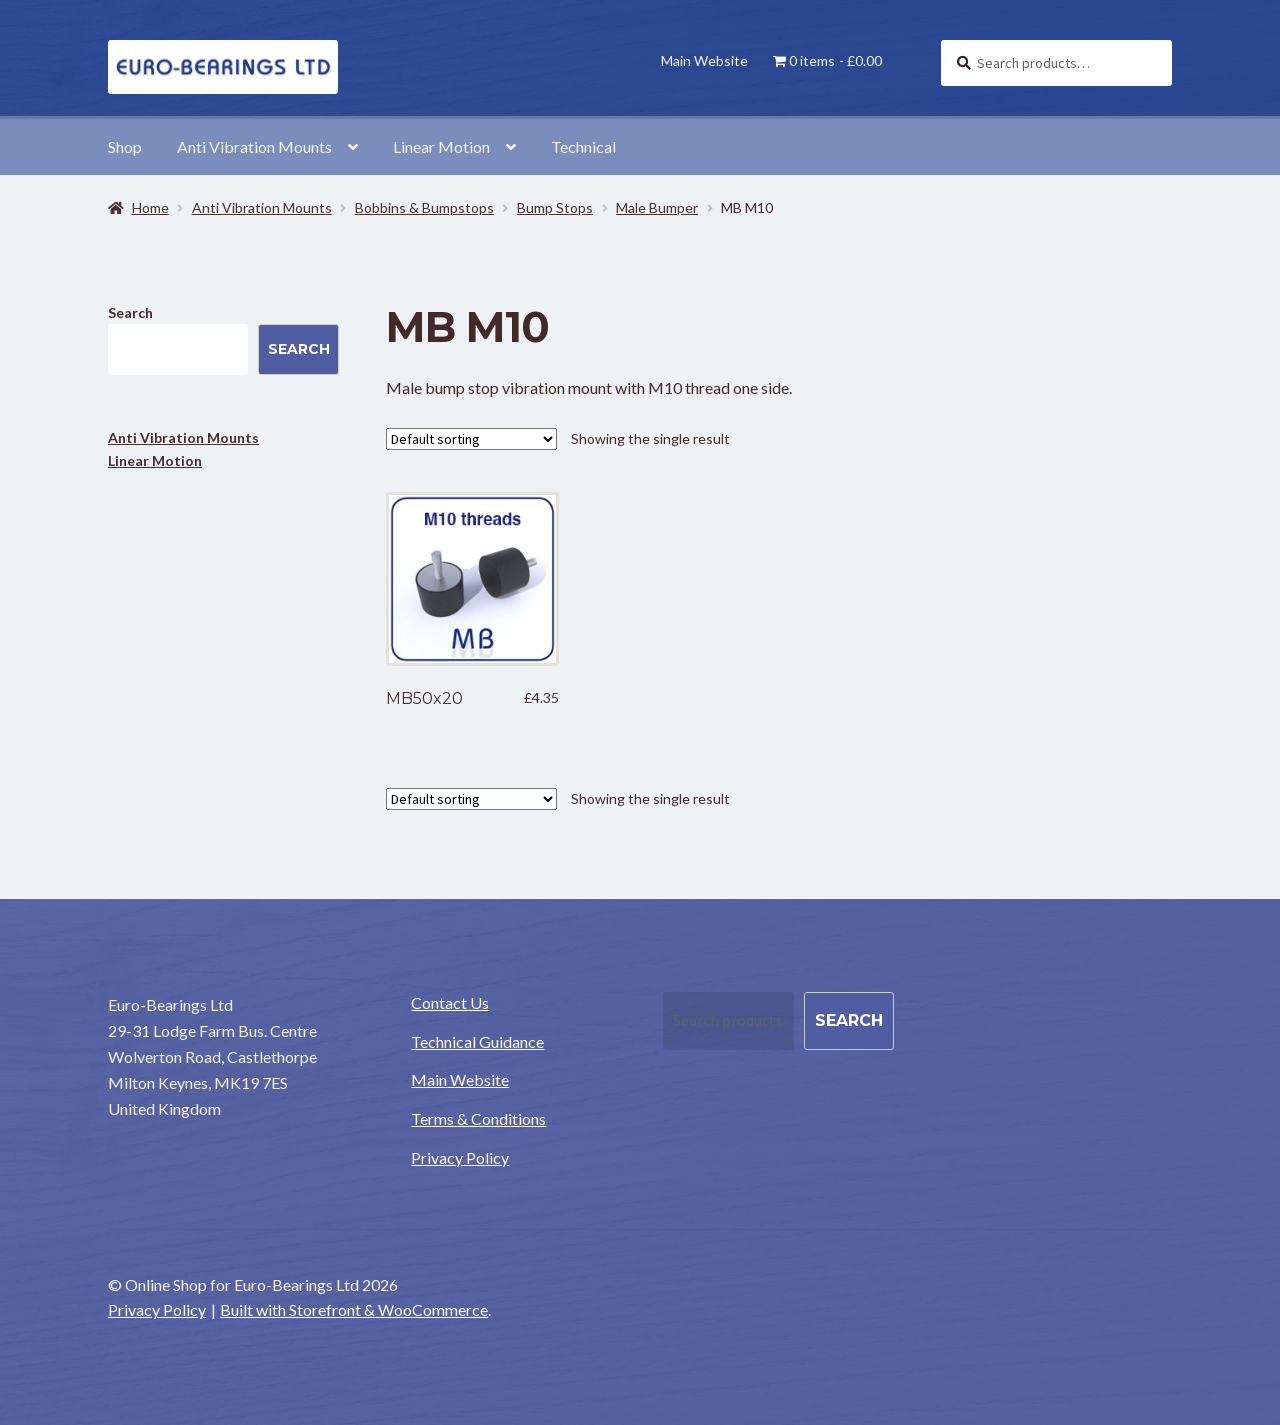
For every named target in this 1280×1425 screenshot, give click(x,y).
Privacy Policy (460, 1157)
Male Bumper (657, 207)
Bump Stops (555, 207)
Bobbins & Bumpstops (424, 207)
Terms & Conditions (478, 1118)
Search (130, 312)
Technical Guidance (477, 1041)
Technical (583, 146)
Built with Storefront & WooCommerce (354, 1309)
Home (150, 207)
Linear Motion (441, 146)
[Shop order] (471, 439)
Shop (125, 146)
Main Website (704, 60)
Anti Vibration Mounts (254, 146)
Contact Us (450, 1002)
